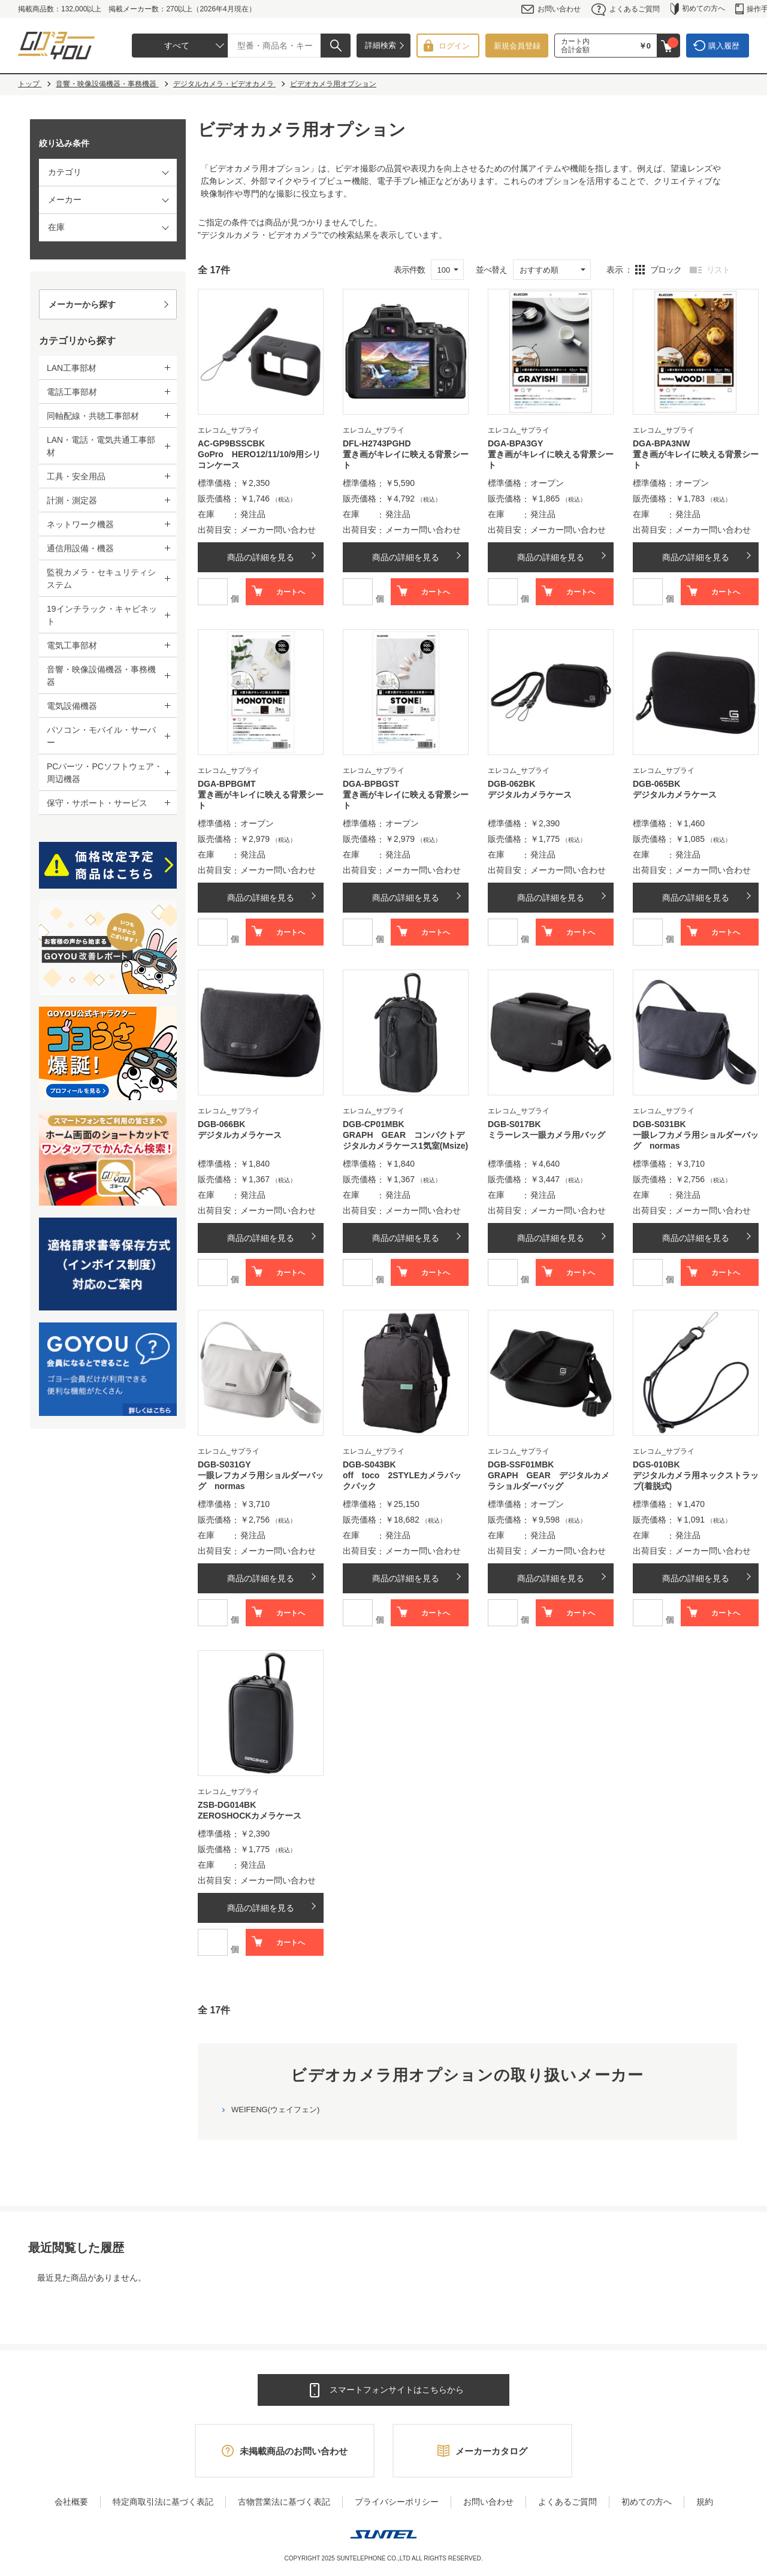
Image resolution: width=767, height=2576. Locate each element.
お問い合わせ (551, 9)
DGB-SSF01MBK (521, 1464)
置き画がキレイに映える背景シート (406, 459)
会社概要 (71, 2501)
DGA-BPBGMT (226, 784)
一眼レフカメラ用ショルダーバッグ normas (696, 1140)
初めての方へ (698, 9)
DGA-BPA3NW (661, 443)
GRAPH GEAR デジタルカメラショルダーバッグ (548, 1480)
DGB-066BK (221, 1124)
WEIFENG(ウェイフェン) (275, 2109)
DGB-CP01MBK (373, 1124)
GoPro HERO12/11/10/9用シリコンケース (259, 459)
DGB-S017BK (514, 1124)
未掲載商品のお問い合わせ (294, 2451)
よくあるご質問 (625, 9)
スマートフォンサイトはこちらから (397, 2389)
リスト (718, 269)
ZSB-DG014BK (227, 1805)
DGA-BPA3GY (515, 443)
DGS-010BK (656, 1464)
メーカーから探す (82, 304)
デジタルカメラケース (530, 794)
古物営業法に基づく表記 (284, 2501)
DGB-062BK (511, 784)
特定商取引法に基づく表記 (163, 2501)
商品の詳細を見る (260, 557)
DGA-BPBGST (371, 784)
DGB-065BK (656, 784)
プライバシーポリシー (397, 2501)
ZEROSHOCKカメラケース (249, 1815)
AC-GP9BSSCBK (231, 443)
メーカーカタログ (491, 2451)
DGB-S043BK (369, 1464)
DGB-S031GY (224, 1464)
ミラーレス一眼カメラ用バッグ (546, 1135)
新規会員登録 (517, 45)
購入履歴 (723, 45)
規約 (704, 2501)
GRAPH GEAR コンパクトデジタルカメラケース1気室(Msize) (405, 1140)
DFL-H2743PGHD (377, 443)
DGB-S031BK (659, 1124)
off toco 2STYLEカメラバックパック (402, 1480)
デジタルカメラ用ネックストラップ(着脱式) (696, 1480)
